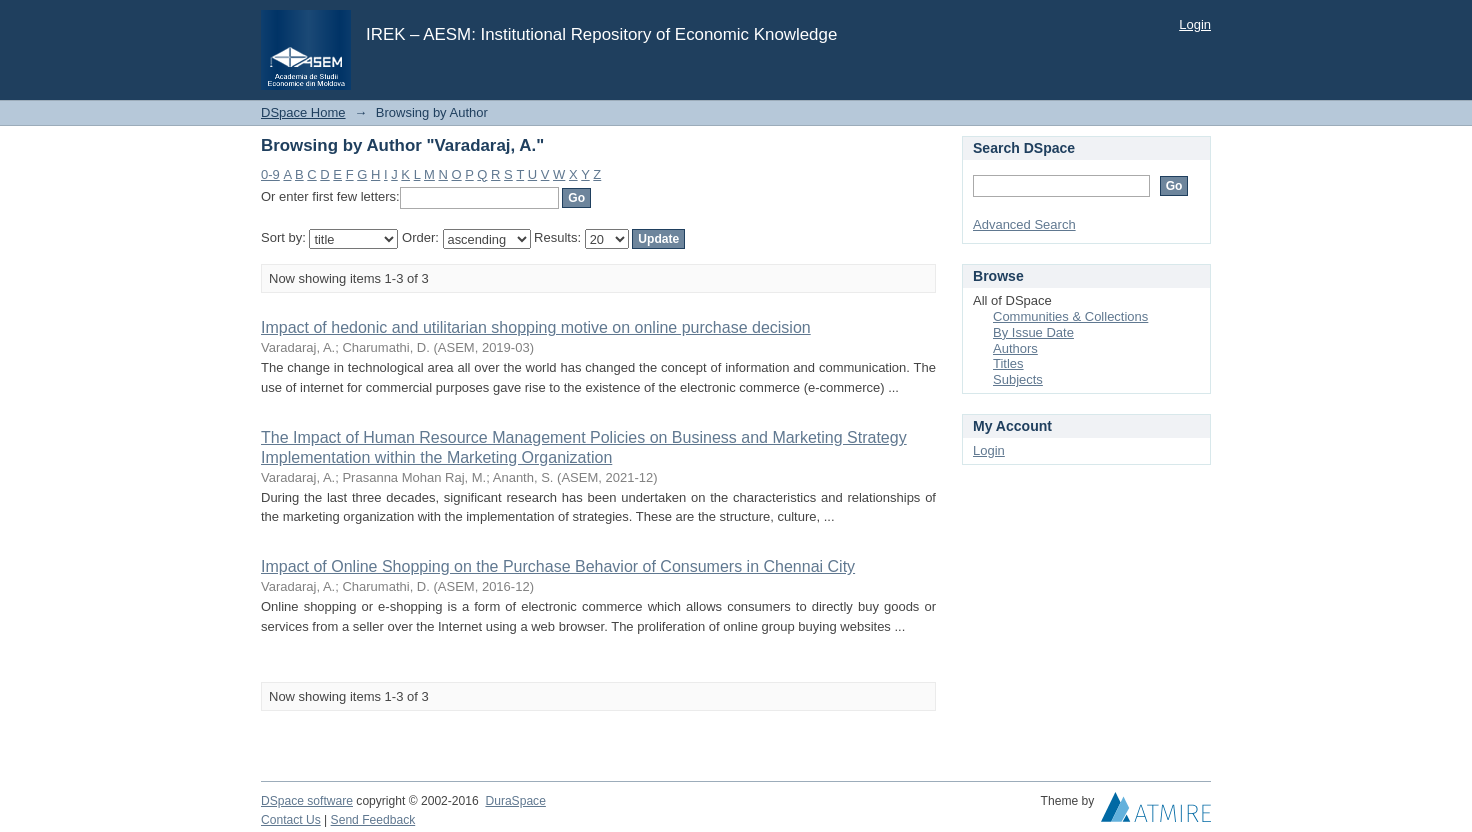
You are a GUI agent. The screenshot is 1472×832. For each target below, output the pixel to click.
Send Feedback (373, 820)
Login (1195, 24)
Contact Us (291, 820)
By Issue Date (1033, 332)
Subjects (1018, 379)
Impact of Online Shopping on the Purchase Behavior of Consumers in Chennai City (558, 566)
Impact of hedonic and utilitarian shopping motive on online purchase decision (536, 327)
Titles (1008, 363)
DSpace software (307, 801)
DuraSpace (515, 801)
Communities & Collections (1070, 316)
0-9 (270, 174)
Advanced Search (1024, 224)
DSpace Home (303, 112)
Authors (1015, 348)
